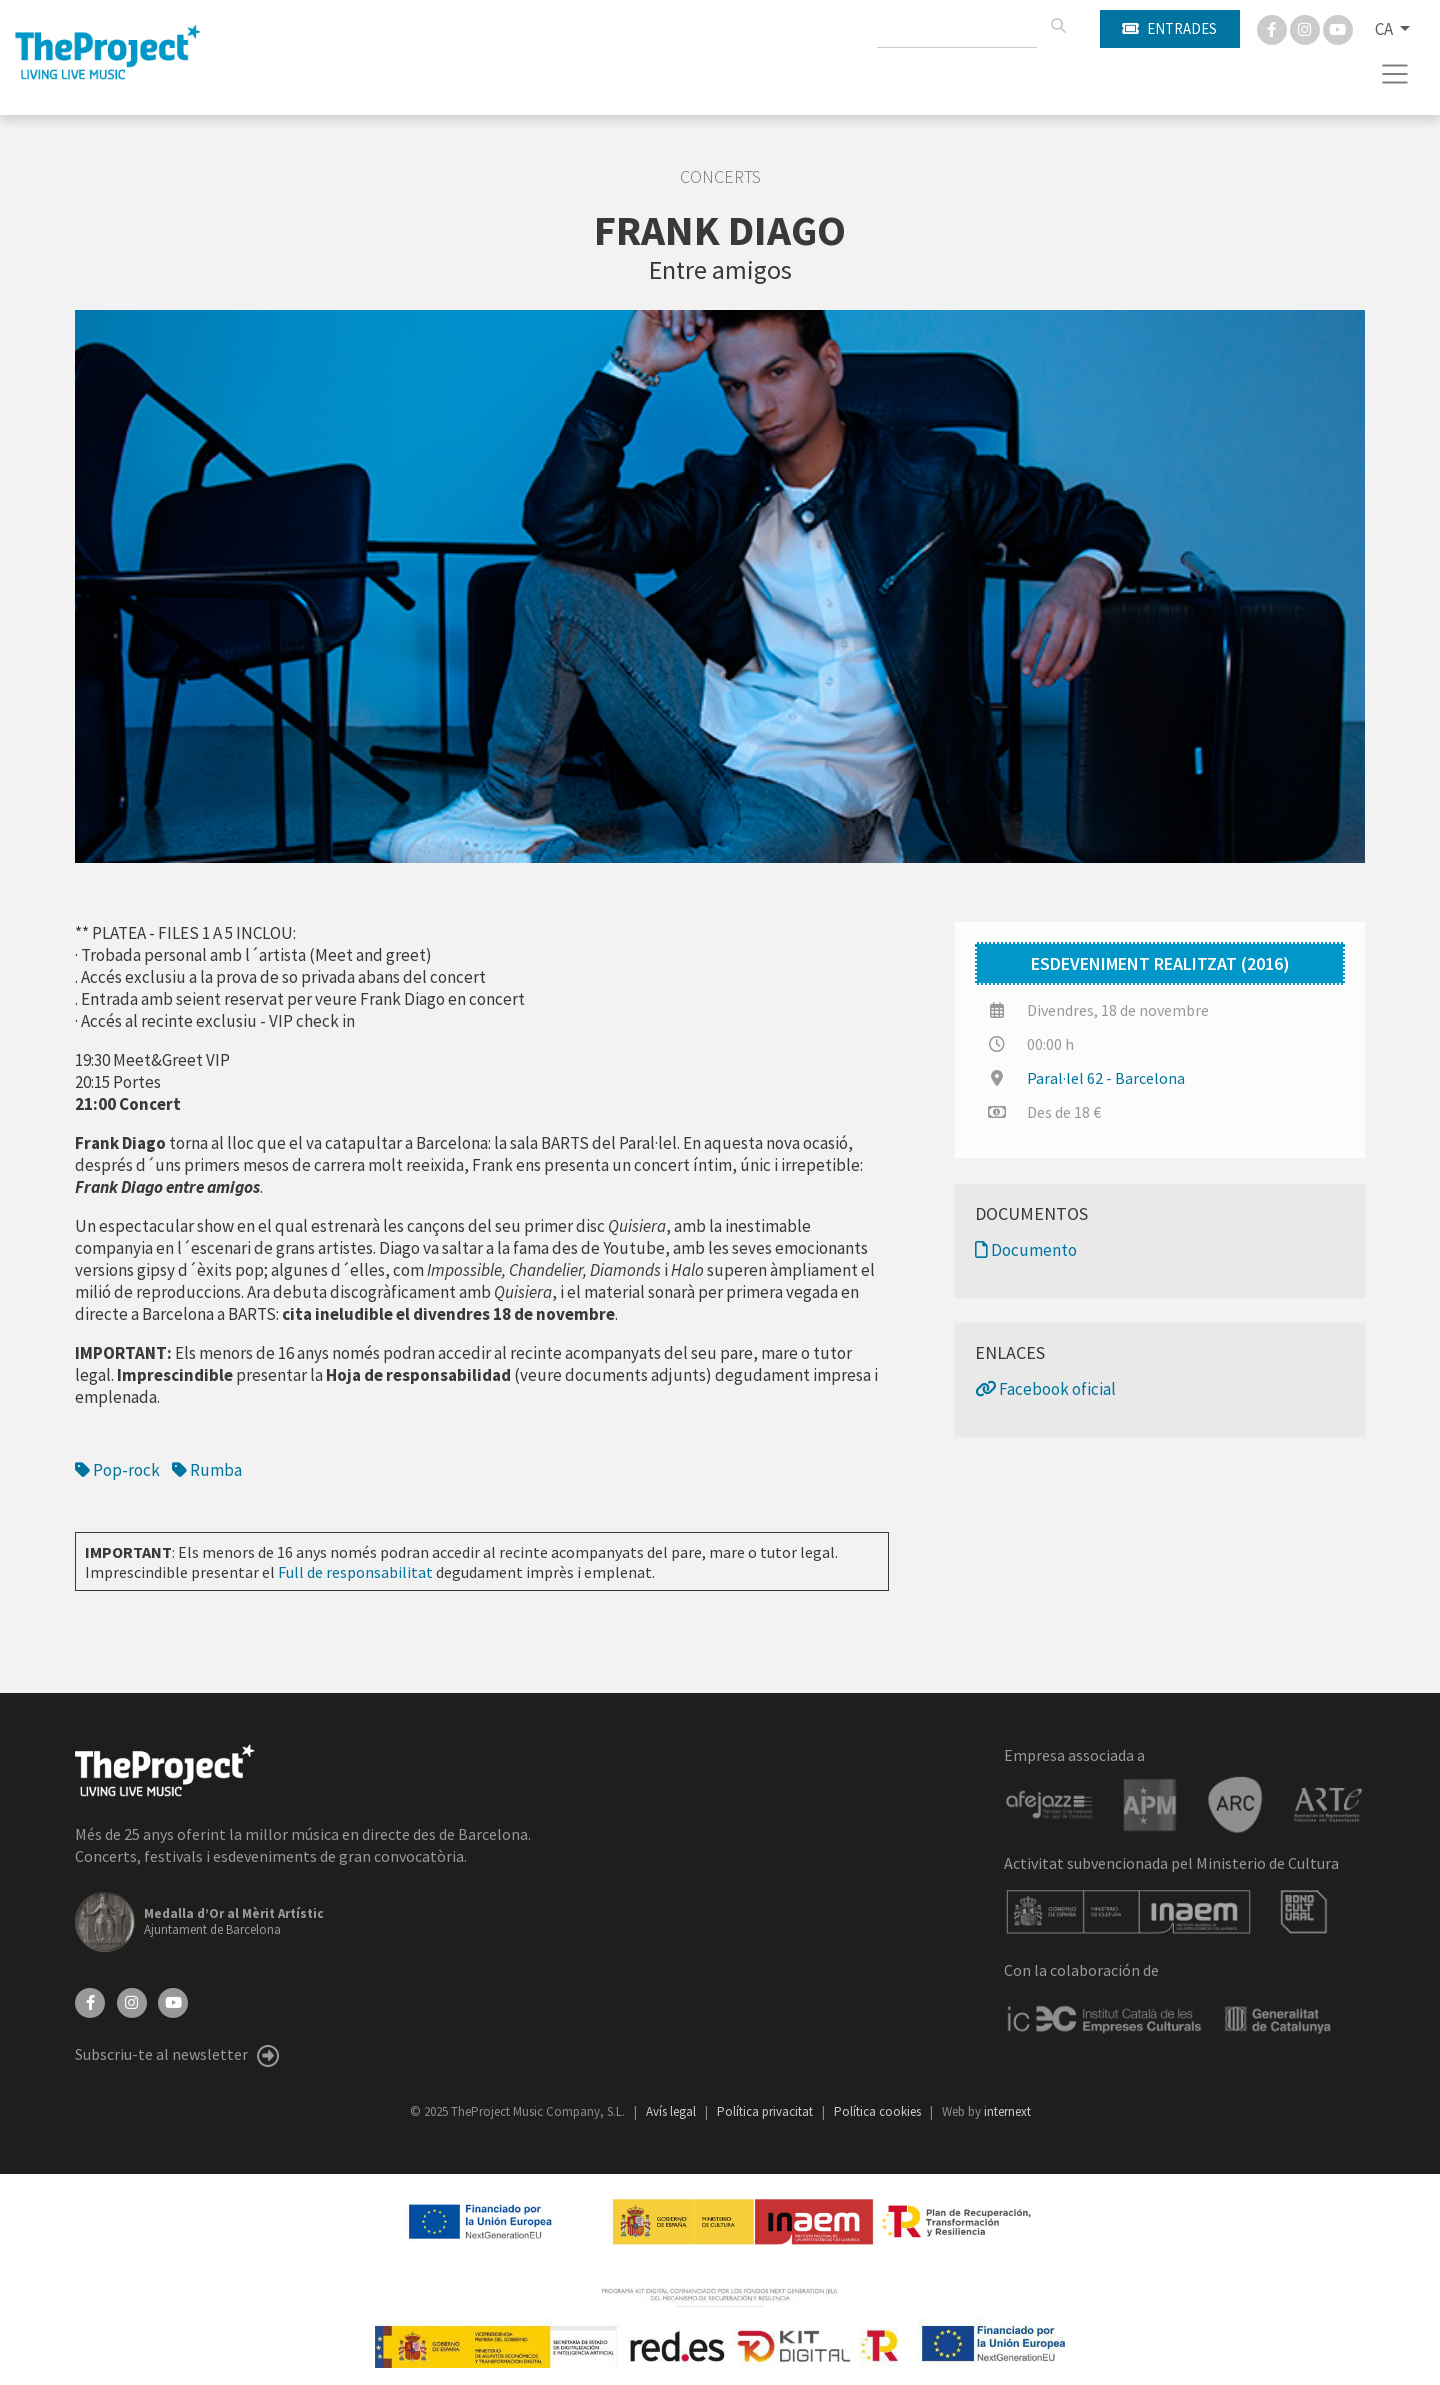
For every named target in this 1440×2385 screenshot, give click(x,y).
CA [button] (1385, 29)
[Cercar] (1058, 26)
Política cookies (879, 2111)
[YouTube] (173, 2001)
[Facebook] (1273, 28)
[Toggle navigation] (1395, 74)
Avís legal (672, 2111)
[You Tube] (1338, 28)
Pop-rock (117, 1470)
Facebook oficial (1045, 1389)
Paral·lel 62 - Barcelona (1106, 1078)
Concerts (720, 177)
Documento (1026, 1250)
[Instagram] (1306, 28)
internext (1007, 2111)
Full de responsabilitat (355, 1572)
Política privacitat (766, 2111)
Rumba (207, 1470)
